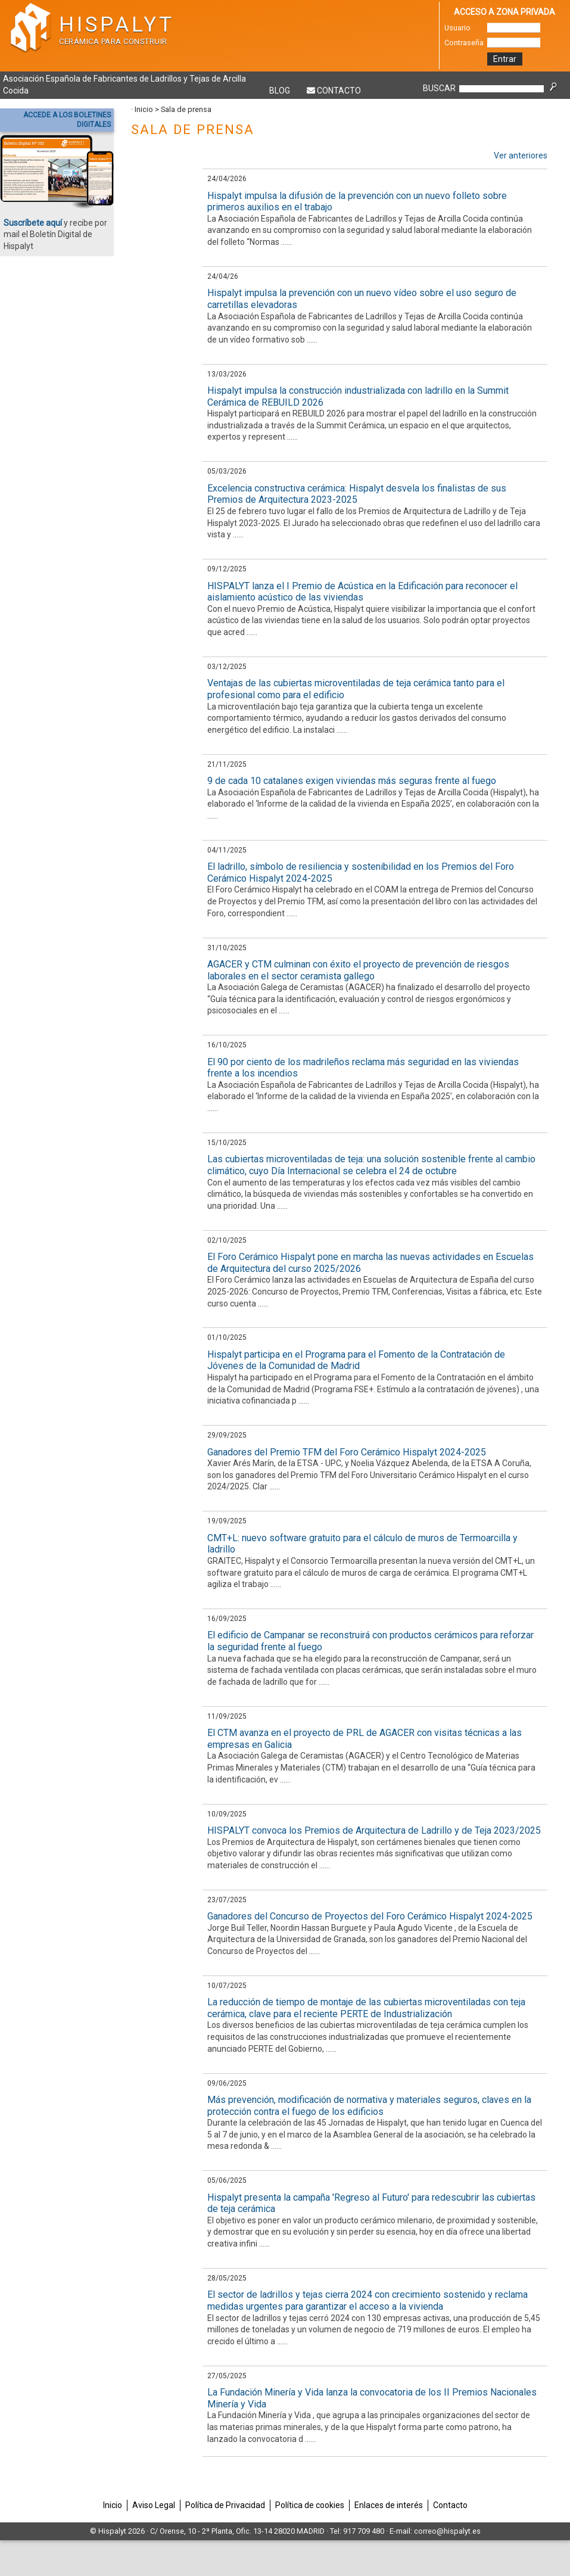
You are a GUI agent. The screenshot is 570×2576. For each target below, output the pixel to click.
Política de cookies (309, 2505)
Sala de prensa (186, 109)
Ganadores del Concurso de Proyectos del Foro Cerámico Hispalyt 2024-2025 (369, 1916)
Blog (279, 90)
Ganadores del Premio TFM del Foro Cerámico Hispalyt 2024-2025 (346, 1452)
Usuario (457, 27)
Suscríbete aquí (33, 223)
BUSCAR (439, 88)
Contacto (339, 90)
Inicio (144, 109)
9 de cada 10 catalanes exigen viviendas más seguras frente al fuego (351, 780)
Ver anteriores (520, 155)
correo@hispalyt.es (447, 2531)
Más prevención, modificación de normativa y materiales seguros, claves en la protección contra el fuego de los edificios (369, 2105)
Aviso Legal (153, 2505)
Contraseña (464, 42)
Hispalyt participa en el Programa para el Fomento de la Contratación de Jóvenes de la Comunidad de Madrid (356, 1360)
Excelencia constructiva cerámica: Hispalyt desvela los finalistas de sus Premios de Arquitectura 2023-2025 (356, 494)
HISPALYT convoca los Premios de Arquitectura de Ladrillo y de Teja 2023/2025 (374, 1830)
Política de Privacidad (225, 2505)
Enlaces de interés (388, 2505)
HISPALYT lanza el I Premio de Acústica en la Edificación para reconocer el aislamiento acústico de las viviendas (362, 591)
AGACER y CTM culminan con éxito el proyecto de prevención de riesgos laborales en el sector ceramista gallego (358, 970)
